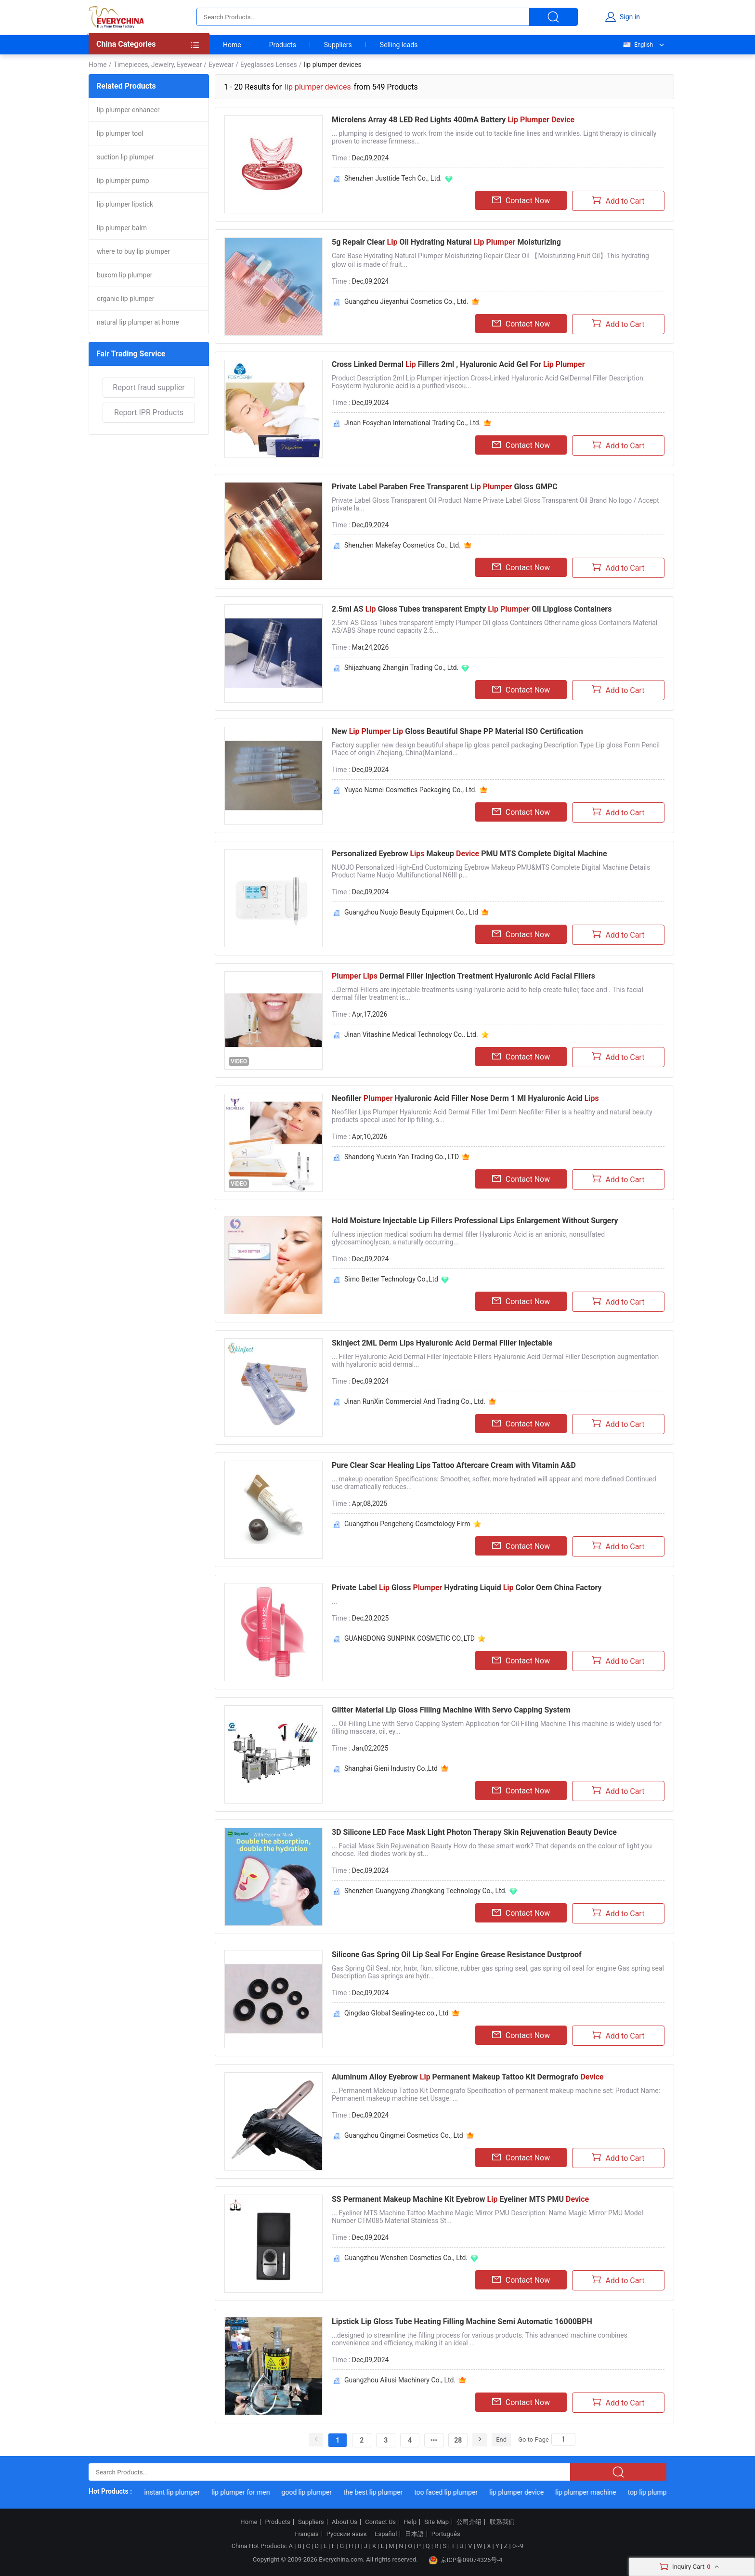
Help (410, 2522)
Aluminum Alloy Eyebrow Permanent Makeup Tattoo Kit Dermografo (468, 2076)
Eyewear (221, 64)
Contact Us (380, 2522)
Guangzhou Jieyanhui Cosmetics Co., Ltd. (406, 301)
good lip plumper (315, 2492)
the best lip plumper (381, 2492)
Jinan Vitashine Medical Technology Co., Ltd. (411, 1034)
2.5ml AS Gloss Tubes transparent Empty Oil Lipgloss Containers (472, 609)
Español (386, 2534)
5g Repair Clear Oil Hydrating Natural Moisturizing (446, 242)
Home (232, 45)
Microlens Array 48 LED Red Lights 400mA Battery (453, 119)
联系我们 (502, 2522)
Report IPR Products (148, 412)
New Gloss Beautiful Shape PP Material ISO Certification (457, 731)
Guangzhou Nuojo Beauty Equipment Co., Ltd (411, 912)
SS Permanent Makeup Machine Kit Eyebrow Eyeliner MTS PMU (460, 2199)
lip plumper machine (593, 2492)
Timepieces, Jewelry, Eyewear (157, 64)
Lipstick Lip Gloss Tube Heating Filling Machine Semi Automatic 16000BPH (462, 2321)
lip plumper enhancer (128, 110)
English (637, 44)
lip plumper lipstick (125, 204)
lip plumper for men (249, 2492)
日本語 (414, 2534)
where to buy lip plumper (133, 251)
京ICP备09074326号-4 (466, 2560)
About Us (344, 2522)
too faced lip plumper (454, 2492)
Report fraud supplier (148, 387)
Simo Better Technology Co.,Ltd (391, 1279)
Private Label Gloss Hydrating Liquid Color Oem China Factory (466, 1587)
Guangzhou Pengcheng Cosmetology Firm (407, 1524)
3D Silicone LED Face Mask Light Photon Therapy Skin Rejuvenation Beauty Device (474, 1832)
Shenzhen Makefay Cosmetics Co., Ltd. (402, 545)
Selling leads (399, 45)
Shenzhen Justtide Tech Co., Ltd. (393, 178)
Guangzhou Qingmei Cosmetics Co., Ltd (403, 2135)
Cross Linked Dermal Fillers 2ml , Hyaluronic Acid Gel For (458, 364)
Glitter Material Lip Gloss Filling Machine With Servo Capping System (451, 1709)
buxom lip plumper (125, 275)
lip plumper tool (120, 133)
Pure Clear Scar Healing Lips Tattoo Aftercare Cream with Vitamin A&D (454, 1465)
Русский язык (346, 2534)
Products (282, 45)
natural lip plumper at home (138, 322)
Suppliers (338, 45)
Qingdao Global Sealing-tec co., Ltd (396, 2013)
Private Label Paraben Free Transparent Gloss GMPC (445, 486)
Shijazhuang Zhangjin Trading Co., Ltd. (401, 667)
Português (445, 2534)
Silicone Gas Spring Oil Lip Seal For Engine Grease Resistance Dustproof (457, 1954)
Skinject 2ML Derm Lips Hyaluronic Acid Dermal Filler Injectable (442, 1342)
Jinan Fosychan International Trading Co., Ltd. (412, 423)
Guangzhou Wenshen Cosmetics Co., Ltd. (406, 2258)
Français (306, 2534)
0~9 (517, 2546)
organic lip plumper (125, 298)
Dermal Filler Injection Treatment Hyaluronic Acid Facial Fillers (463, 976)
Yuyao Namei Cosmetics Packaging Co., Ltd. (410, 790)
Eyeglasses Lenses (268, 64)
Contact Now (521, 200)
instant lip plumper (180, 2492)
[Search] (563, 2439)
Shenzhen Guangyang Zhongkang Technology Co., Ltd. (425, 1891)
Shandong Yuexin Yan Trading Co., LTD (401, 1157)
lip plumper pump (123, 180)
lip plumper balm (122, 228)
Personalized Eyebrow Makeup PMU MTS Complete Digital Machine (469, 853)
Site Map (436, 2522)
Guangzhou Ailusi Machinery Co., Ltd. (400, 2380)
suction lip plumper (125, 157)
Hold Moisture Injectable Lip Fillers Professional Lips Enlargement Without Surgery (475, 1220)
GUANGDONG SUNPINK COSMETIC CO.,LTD (409, 1638)
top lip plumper (658, 2492)
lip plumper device (524, 2492)
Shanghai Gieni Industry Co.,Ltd (391, 1768)
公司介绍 (469, 2522)
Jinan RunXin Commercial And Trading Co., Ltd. (414, 1401)
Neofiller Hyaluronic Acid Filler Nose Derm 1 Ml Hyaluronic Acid (465, 1098)
